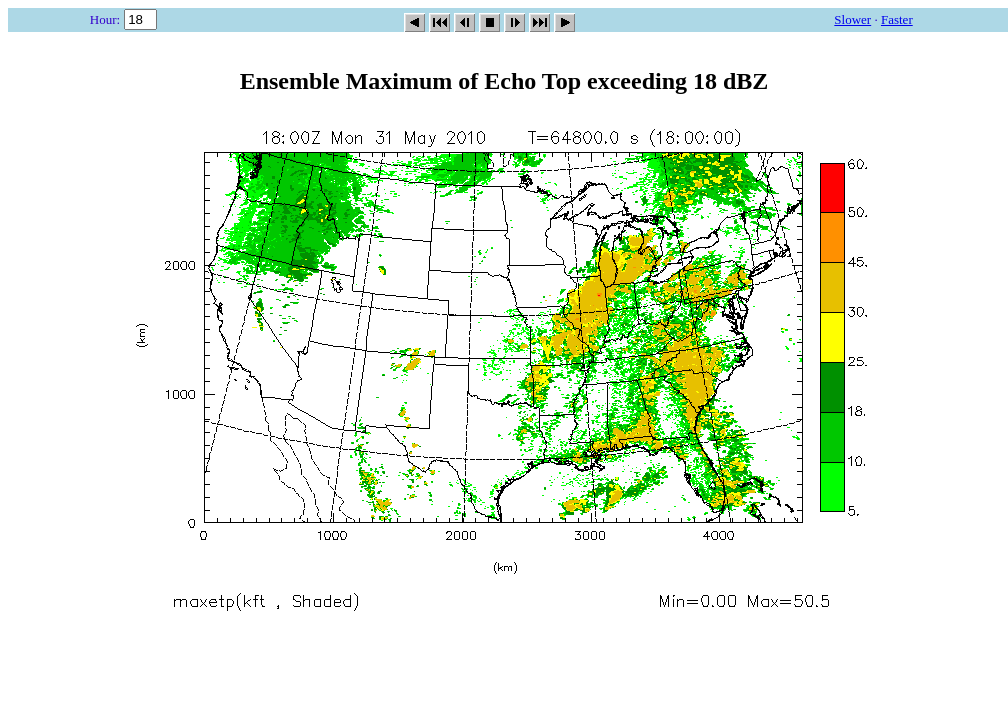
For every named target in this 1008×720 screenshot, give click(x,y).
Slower (852, 19)
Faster (897, 19)
